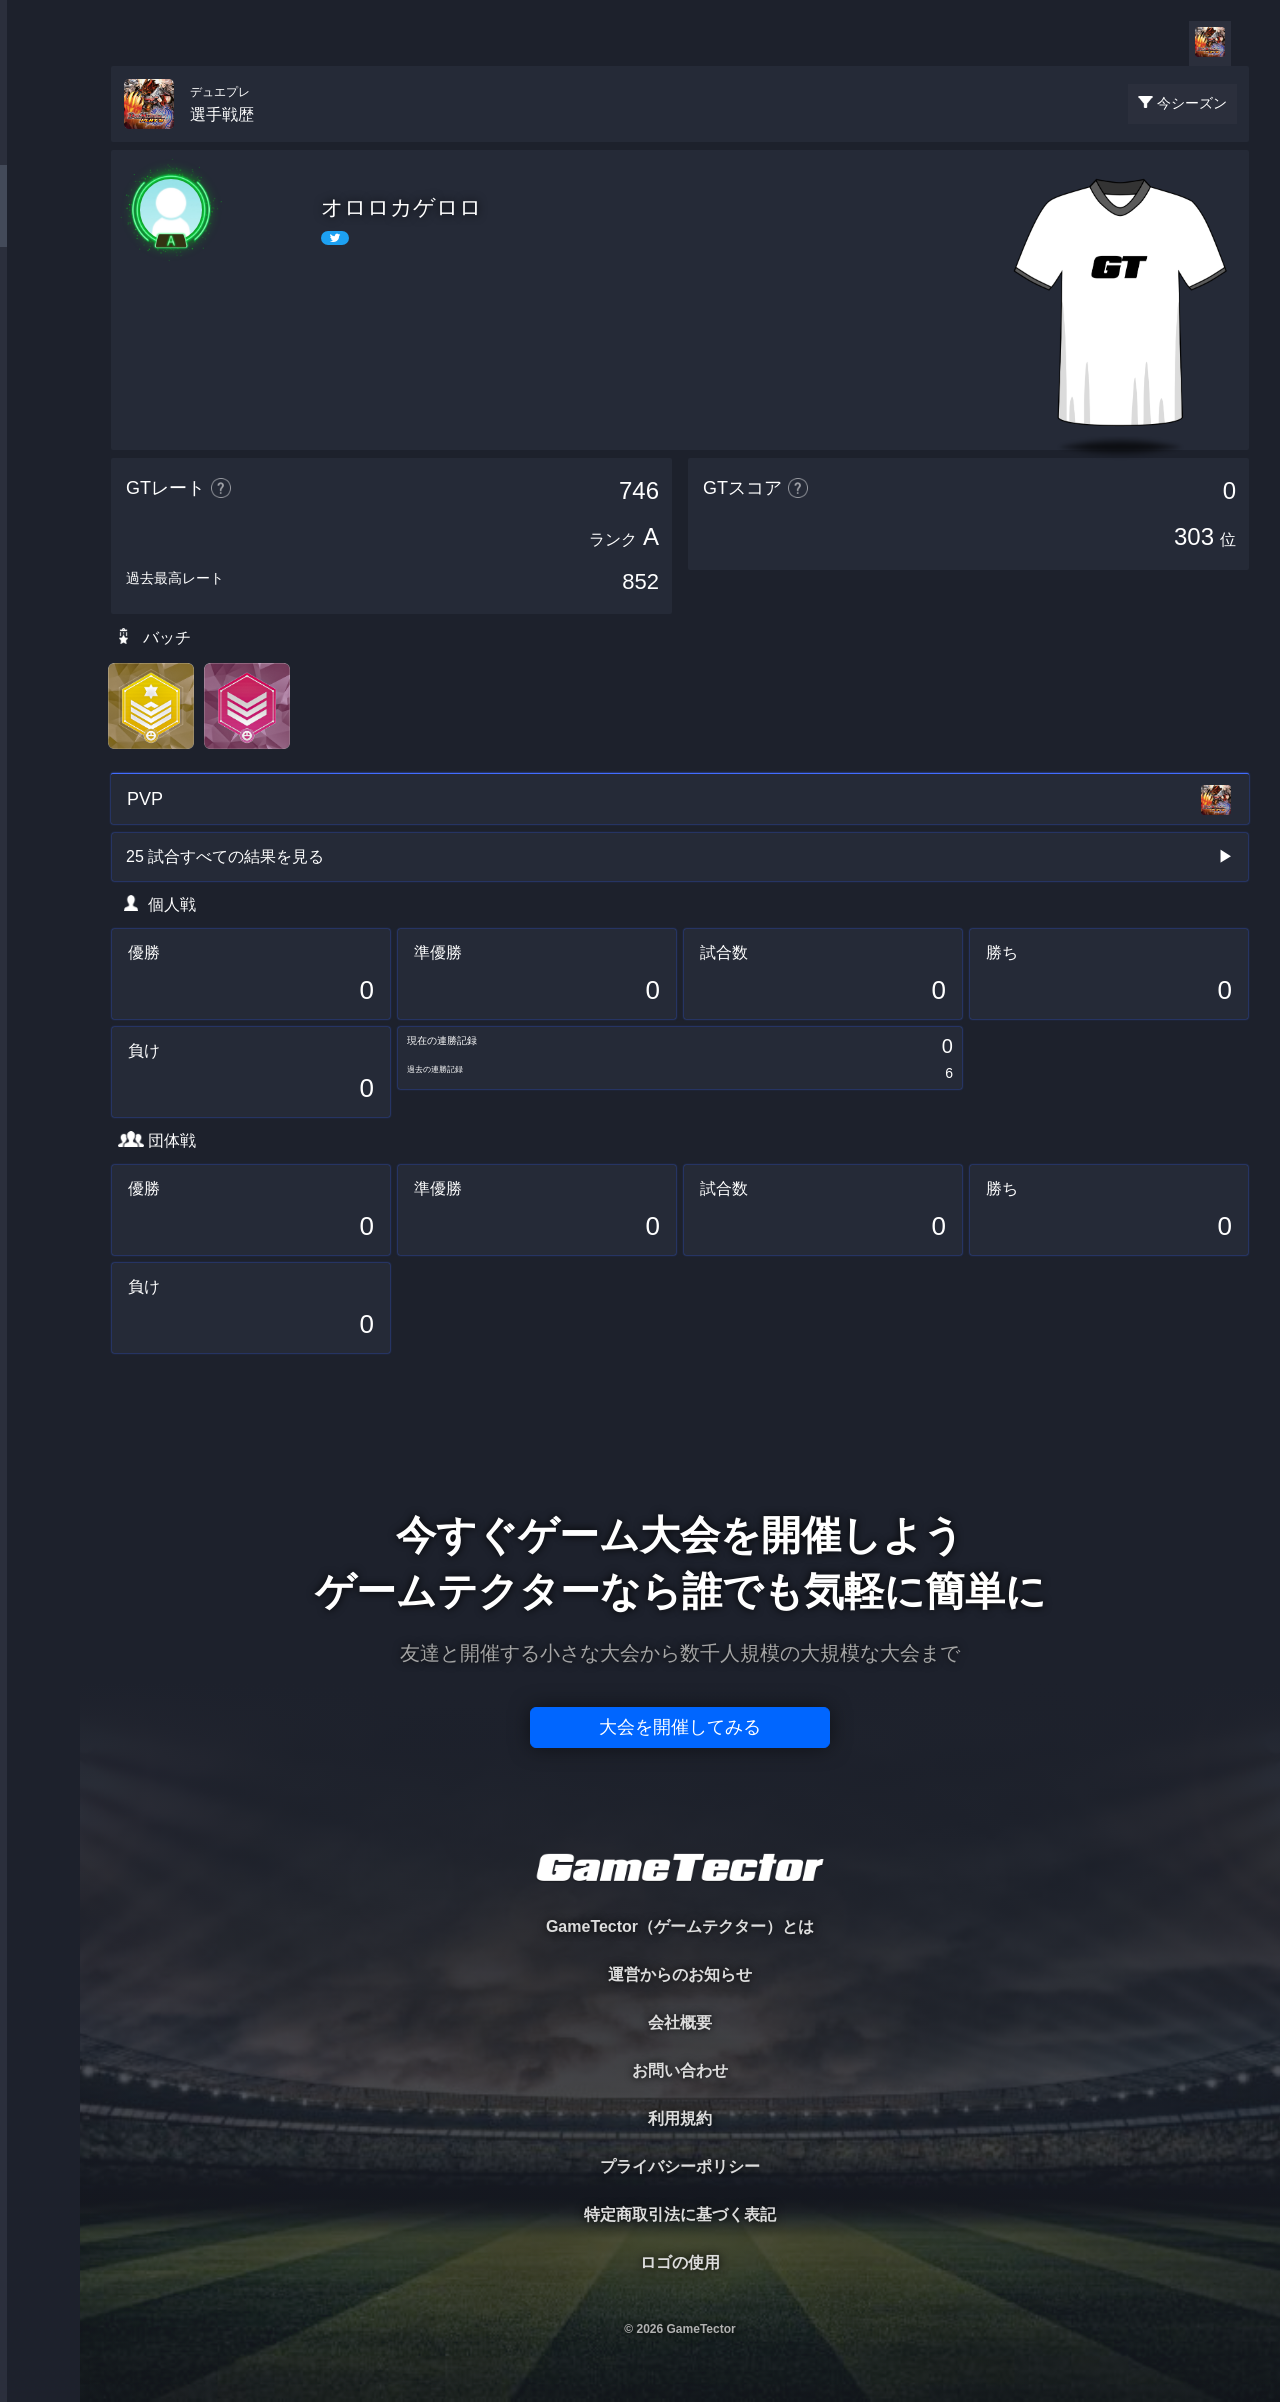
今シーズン (1192, 103)
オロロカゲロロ (401, 207)
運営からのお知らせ (680, 1974)
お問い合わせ (680, 2070)
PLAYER (40, 223)
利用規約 (680, 2118)
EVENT (40, 469)
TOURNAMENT (39, 141)
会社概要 (680, 2022)
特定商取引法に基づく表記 (680, 2214)
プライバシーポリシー (680, 2166)
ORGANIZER (40, 305)
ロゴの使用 (680, 2262)
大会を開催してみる (680, 1727)
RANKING (39, 387)
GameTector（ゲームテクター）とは (680, 1926)
